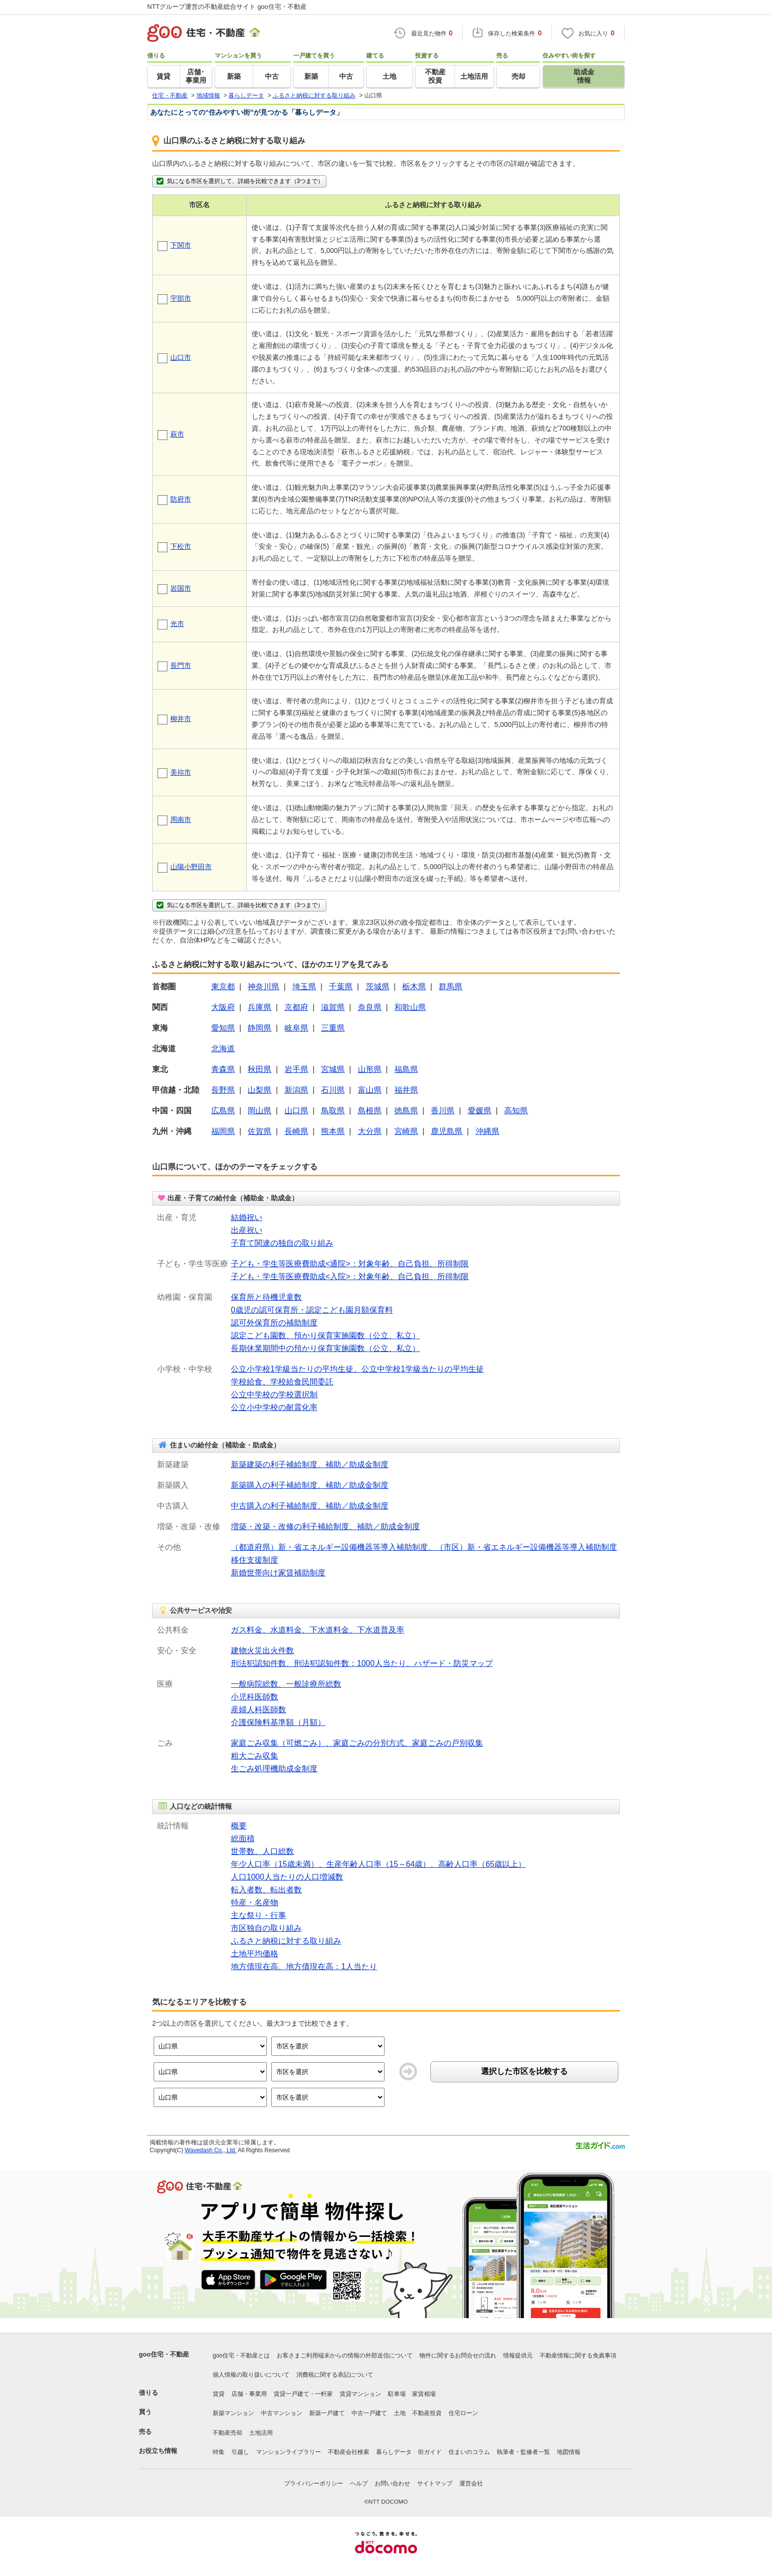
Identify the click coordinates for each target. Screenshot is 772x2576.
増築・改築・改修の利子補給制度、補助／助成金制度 (325, 1526)
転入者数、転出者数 (266, 1889)
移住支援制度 (254, 1560)
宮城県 (333, 1069)
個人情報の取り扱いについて (251, 2374)
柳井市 (180, 719)
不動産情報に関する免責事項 (578, 2355)
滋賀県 (333, 1007)
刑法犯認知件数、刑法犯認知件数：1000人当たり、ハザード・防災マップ (362, 1663)
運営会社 (471, 2483)
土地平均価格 (254, 1953)
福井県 (406, 1090)
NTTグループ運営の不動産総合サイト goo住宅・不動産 (227, 6)
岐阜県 (296, 1028)
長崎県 (296, 1131)
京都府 (296, 1007)
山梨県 (259, 1090)
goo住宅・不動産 (164, 2354)
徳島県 (406, 1110)
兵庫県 (259, 1007)
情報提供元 (518, 2355)
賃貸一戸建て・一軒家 (303, 2393)
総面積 (243, 1838)
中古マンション (281, 2413)
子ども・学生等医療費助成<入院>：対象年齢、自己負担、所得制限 (350, 1276)
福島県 (406, 1069)
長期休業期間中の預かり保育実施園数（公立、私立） (325, 1348)
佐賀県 (259, 1131)
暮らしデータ (394, 2452)
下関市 (180, 245)
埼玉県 (304, 986)
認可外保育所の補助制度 (274, 1323)
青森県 (223, 1069)
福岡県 (223, 1131)
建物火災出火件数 (262, 1650)
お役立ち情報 (158, 2450)
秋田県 (259, 1069)
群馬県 (450, 986)
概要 (239, 1826)
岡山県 (259, 1110)
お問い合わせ (392, 2483)
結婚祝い (246, 1217)
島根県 (370, 1110)
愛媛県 (479, 1110)
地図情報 (568, 2452)
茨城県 (377, 986)
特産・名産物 (254, 1902)
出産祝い (246, 1230)
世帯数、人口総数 (262, 1851)
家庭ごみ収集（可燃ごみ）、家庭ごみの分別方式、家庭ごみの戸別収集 (357, 1743)
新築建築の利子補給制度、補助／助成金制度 (309, 1464)
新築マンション (233, 2413)
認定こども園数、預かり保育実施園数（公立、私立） (325, 1335)
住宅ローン (463, 2413)
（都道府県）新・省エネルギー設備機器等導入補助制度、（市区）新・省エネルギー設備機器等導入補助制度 (424, 1547)
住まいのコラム (469, 2452)
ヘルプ (359, 2483)
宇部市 (180, 298)
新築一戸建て (327, 2413)
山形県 (370, 1069)
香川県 (442, 1110)
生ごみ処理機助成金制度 (274, 1768)
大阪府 (223, 1007)
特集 (219, 2452)
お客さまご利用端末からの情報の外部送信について (345, 2355)
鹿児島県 (446, 1131)
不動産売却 (227, 2432)
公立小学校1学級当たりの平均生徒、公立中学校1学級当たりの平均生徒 (357, 1369)
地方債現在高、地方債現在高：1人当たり (304, 1966)
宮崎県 (406, 1131)
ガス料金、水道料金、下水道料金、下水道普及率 (317, 1630)
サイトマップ (434, 2483)
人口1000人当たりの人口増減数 (287, 1877)
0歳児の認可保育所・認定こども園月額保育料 (312, 1310)
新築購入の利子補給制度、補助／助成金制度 (309, 1485)
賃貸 (219, 2393)
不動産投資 (427, 2413)
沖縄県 (487, 1131)
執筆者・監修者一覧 (523, 2452)
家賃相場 (424, 2393)
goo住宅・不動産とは (241, 2355)
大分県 (370, 1131)
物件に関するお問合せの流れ (457, 2355)
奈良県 (370, 1007)
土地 (400, 2413)
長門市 (180, 665)
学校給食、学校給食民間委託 (282, 1382)
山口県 (296, 1110)
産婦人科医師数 (258, 1709)
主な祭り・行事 (258, 1915)
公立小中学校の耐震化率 (274, 1407)
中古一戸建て (369, 2413)
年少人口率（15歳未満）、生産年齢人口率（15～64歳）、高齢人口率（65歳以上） (378, 1864)
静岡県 (259, 1028)
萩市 (177, 434)
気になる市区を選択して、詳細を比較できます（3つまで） (239, 181)
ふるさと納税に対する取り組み (286, 1941)
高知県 (516, 1110)
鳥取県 (333, 1110)
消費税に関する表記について (334, 2374)
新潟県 (296, 1090)
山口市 (180, 357)
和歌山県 (410, 1007)
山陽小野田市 (191, 867)
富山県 (370, 1090)
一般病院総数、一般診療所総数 (286, 1684)
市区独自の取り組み (266, 1928)
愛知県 (223, 1028)
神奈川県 (263, 986)
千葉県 (341, 986)
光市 (177, 624)
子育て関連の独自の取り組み (282, 1243)
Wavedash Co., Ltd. (210, 2150)
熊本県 (333, 1131)
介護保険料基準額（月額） (278, 1722)
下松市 (180, 546)
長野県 (223, 1090)
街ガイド (430, 2452)
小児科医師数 (254, 1697)
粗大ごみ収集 (254, 1756)
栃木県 (414, 986)
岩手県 (296, 1069)
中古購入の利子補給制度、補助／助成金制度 (309, 1506)
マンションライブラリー (288, 2452)
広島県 (223, 1110)
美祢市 (180, 772)
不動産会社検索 (348, 2452)
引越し (240, 2452)
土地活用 (261, 2432)
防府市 (180, 499)
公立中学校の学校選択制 (274, 1394)
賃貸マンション (360, 2393)
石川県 (333, 1090)
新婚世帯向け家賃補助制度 (278, 1573)
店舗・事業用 (249, 2393)
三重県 (333, 1028)
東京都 (223, 986)
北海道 (223, 1048)
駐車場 (397, 2393)
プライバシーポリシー (313, 2483)
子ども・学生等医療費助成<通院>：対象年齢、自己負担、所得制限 (350, 1263)
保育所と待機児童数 (266, 1297)
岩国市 (180, 588)
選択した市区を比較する (524, 2071)
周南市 (180, 819)
